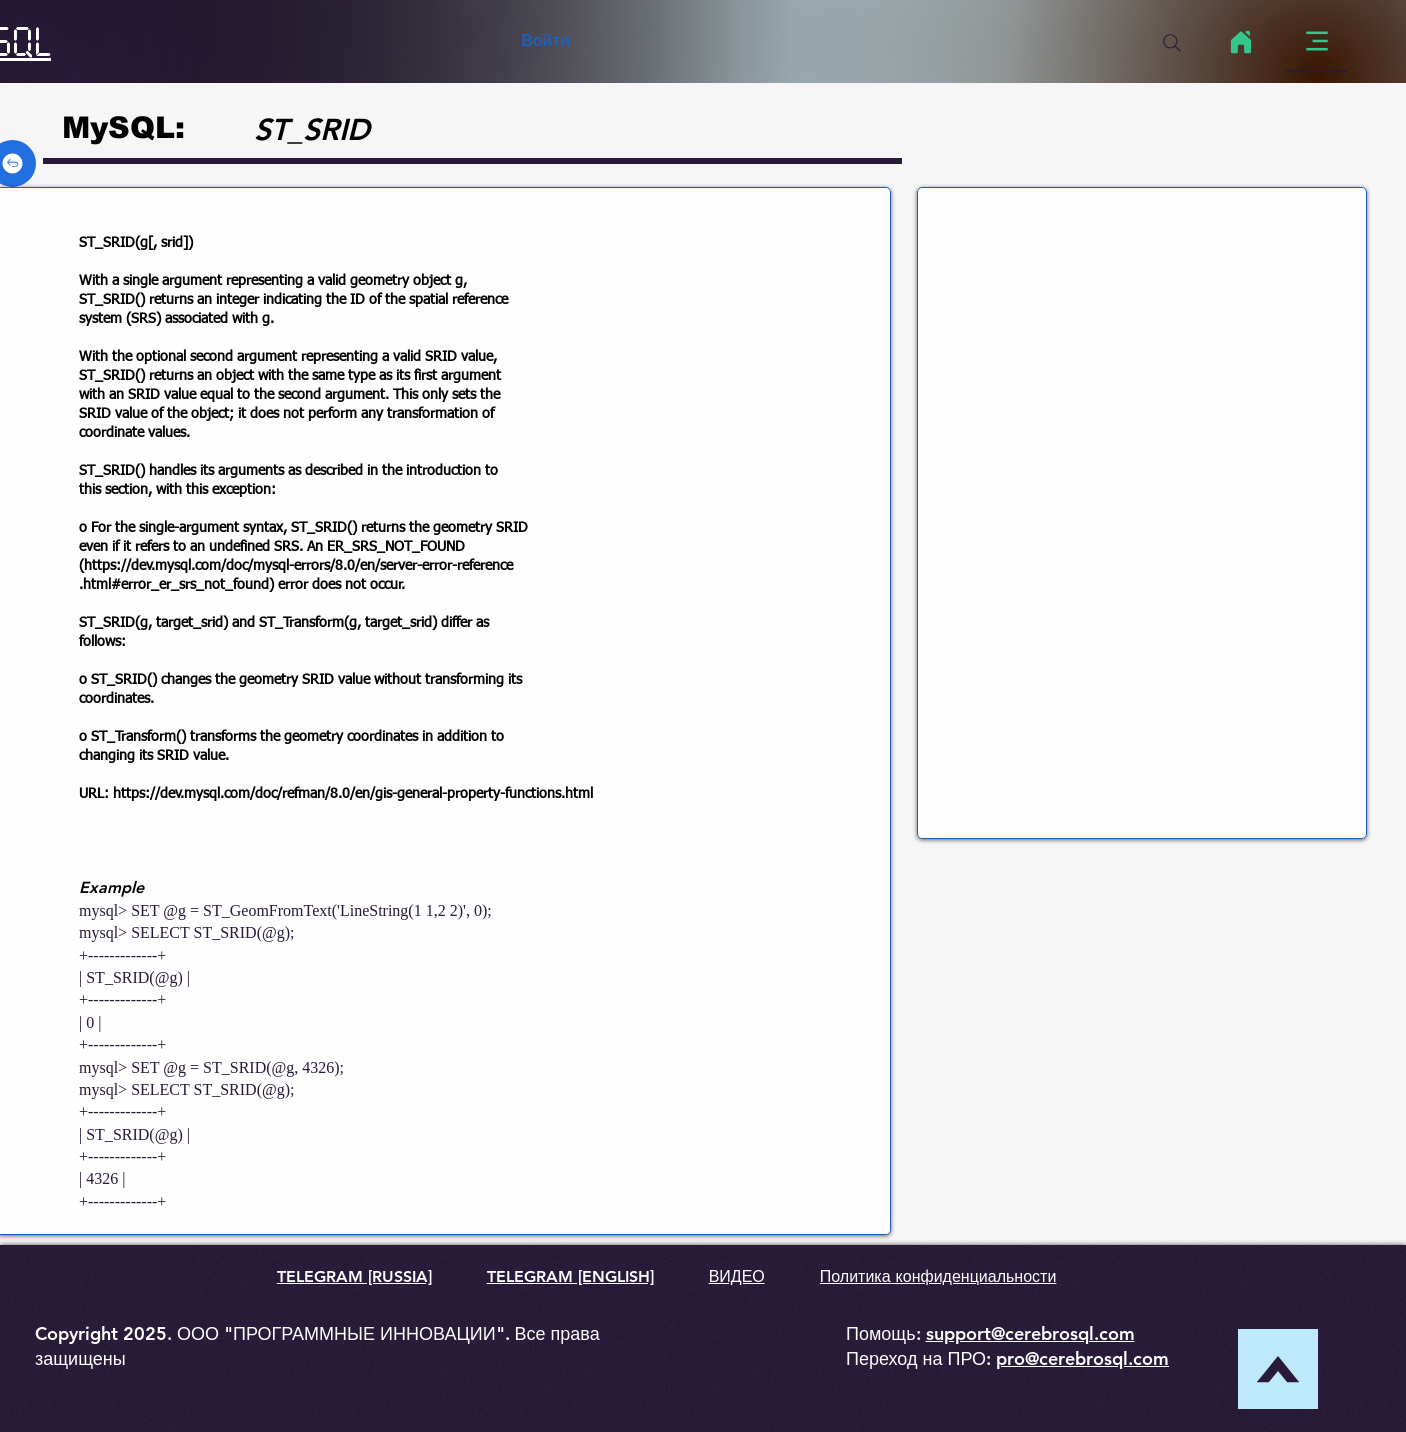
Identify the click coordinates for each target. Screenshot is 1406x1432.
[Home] (1240, 42)
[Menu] (1316, 41)
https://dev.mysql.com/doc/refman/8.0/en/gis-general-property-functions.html (353, 794)
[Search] (1172, 43)
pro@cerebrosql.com (1082, 1358)
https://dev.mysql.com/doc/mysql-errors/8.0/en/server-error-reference (298, 566)
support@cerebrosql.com (1030, 1333)
